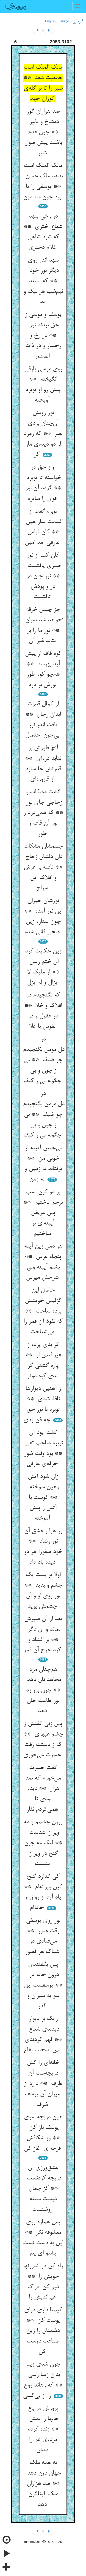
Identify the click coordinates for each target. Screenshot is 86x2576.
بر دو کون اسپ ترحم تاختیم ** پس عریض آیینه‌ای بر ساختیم (43, 1212)
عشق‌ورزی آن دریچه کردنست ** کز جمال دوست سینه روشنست (43, 2188)
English (50, 21)
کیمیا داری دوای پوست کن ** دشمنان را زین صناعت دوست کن (43, 2330)
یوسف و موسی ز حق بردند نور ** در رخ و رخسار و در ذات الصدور (43, 335)
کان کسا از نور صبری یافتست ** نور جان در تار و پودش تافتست (43, 576)
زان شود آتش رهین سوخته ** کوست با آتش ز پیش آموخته (43, 1497)
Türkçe (64, 21)
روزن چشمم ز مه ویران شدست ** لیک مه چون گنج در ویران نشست (43, 1843)
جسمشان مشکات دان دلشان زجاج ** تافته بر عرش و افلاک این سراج (43, 867)
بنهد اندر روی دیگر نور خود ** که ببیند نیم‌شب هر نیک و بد (43, 281)
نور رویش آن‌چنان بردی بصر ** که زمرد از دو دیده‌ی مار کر (43, 433)
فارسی (77, 21)
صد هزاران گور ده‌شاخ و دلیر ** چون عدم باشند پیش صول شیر (43, 132)
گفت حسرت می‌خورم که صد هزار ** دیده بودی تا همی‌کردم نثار (43, 1788)
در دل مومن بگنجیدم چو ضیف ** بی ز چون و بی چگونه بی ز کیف (43, 1060)
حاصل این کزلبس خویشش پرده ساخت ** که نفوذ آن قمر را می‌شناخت (43, 1311)
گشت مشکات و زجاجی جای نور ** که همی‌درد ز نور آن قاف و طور (43, 813)
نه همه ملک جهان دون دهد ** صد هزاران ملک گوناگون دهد (43, 2483)
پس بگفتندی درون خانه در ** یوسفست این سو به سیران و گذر (43, 1985)
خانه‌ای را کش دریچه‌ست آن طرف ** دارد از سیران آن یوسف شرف (43, 2083)
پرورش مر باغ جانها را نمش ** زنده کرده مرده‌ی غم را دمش (43, 2429)
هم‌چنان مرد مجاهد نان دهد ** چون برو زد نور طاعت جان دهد (43, 1690)
